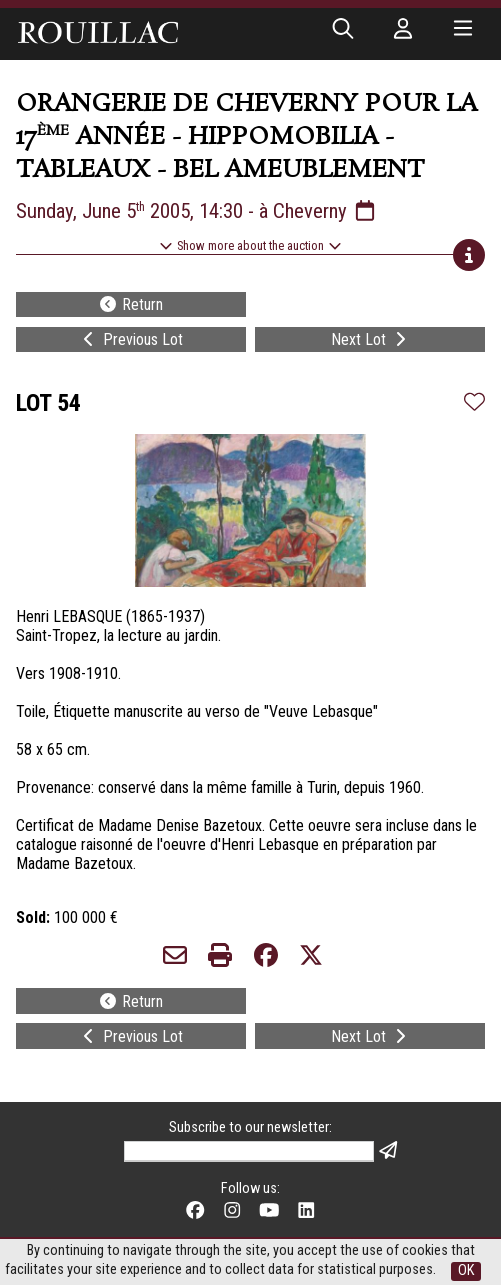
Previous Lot (131, 339)
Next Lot (370, 339)
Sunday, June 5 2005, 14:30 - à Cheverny (197, 211)
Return (130, 304)
